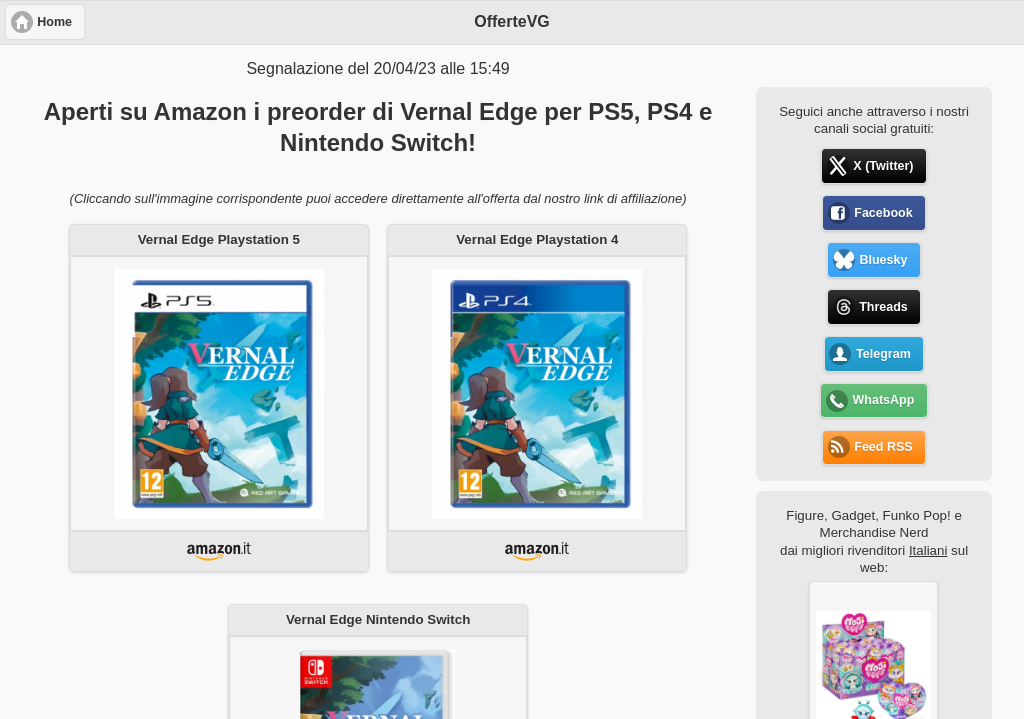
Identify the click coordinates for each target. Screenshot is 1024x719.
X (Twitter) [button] (883, 166)
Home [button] (54, 22)
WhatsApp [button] (884, 400)
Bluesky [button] (883, 260)
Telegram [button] (883, 354)
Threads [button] (883, 307)
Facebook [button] (883, 213)
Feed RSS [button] (883, 447)
